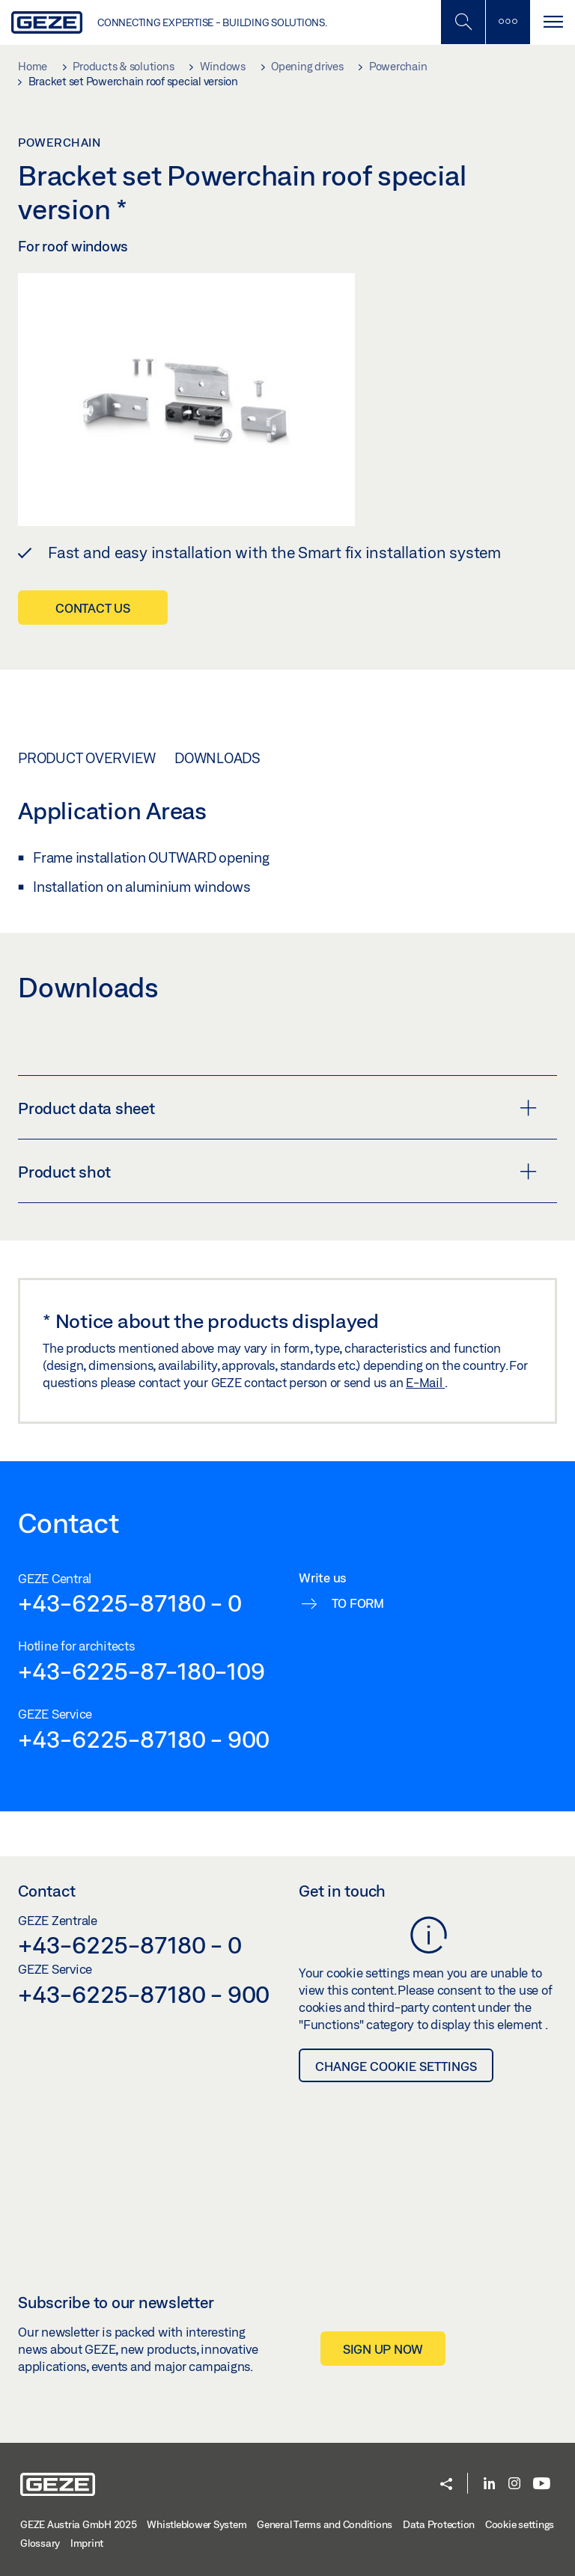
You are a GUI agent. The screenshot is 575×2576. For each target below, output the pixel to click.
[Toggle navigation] (552, 22)
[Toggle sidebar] (507, 22)
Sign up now (383, 2349)
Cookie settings (519, 2524)
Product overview (87, 758)
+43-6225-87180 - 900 (144, 1738)
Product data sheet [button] (277, 1108)
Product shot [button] (277, 1172)
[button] (446, 2485)
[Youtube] (542, 2484)
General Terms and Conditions (324, 2524)
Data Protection (439, 2524)
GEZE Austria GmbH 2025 (78, 2524)
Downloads (217, 758)
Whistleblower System (196, 2524)
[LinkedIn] (489, 2484)
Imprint (86, 2543)
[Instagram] (514, 2484)
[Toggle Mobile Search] (462, 22)
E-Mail (425, 1382)
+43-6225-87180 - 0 (130, 1602)
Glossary (40, 2543)
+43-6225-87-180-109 (141, 1670)
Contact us (92, 608)
